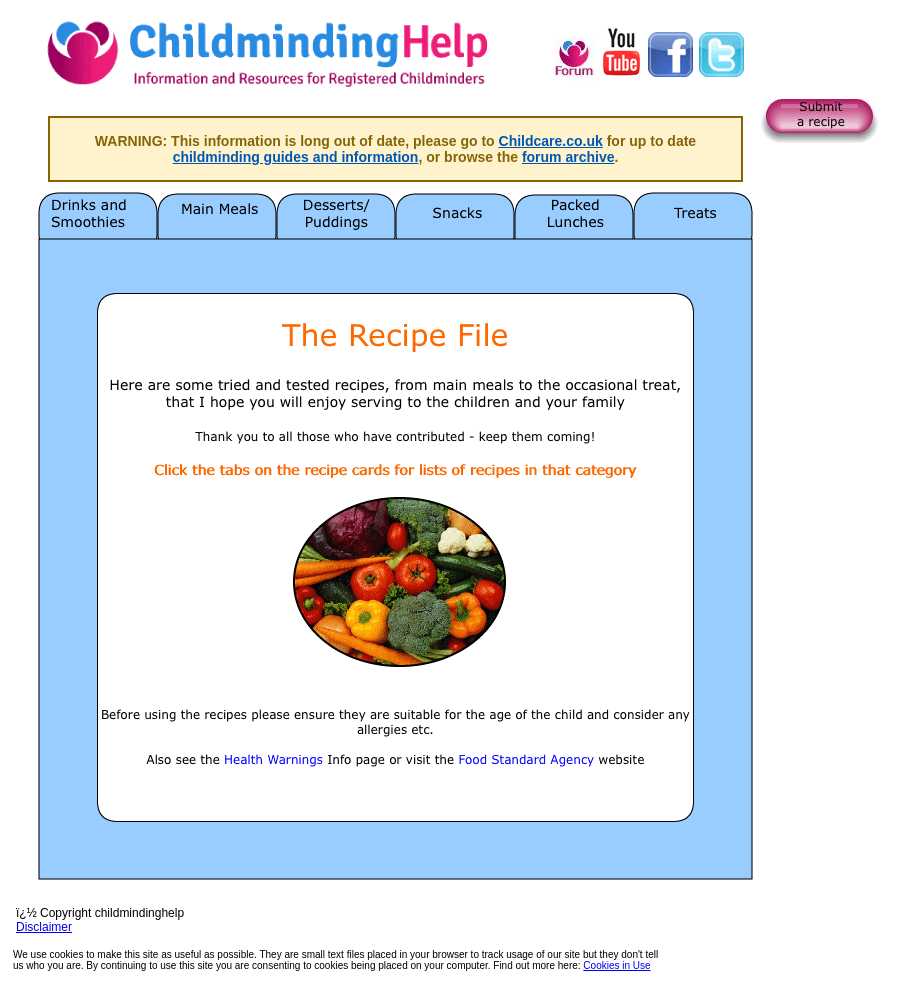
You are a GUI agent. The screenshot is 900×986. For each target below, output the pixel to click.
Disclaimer (44, 927)
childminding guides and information (296, 157)
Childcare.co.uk (551, 141)
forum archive (568, 157)
